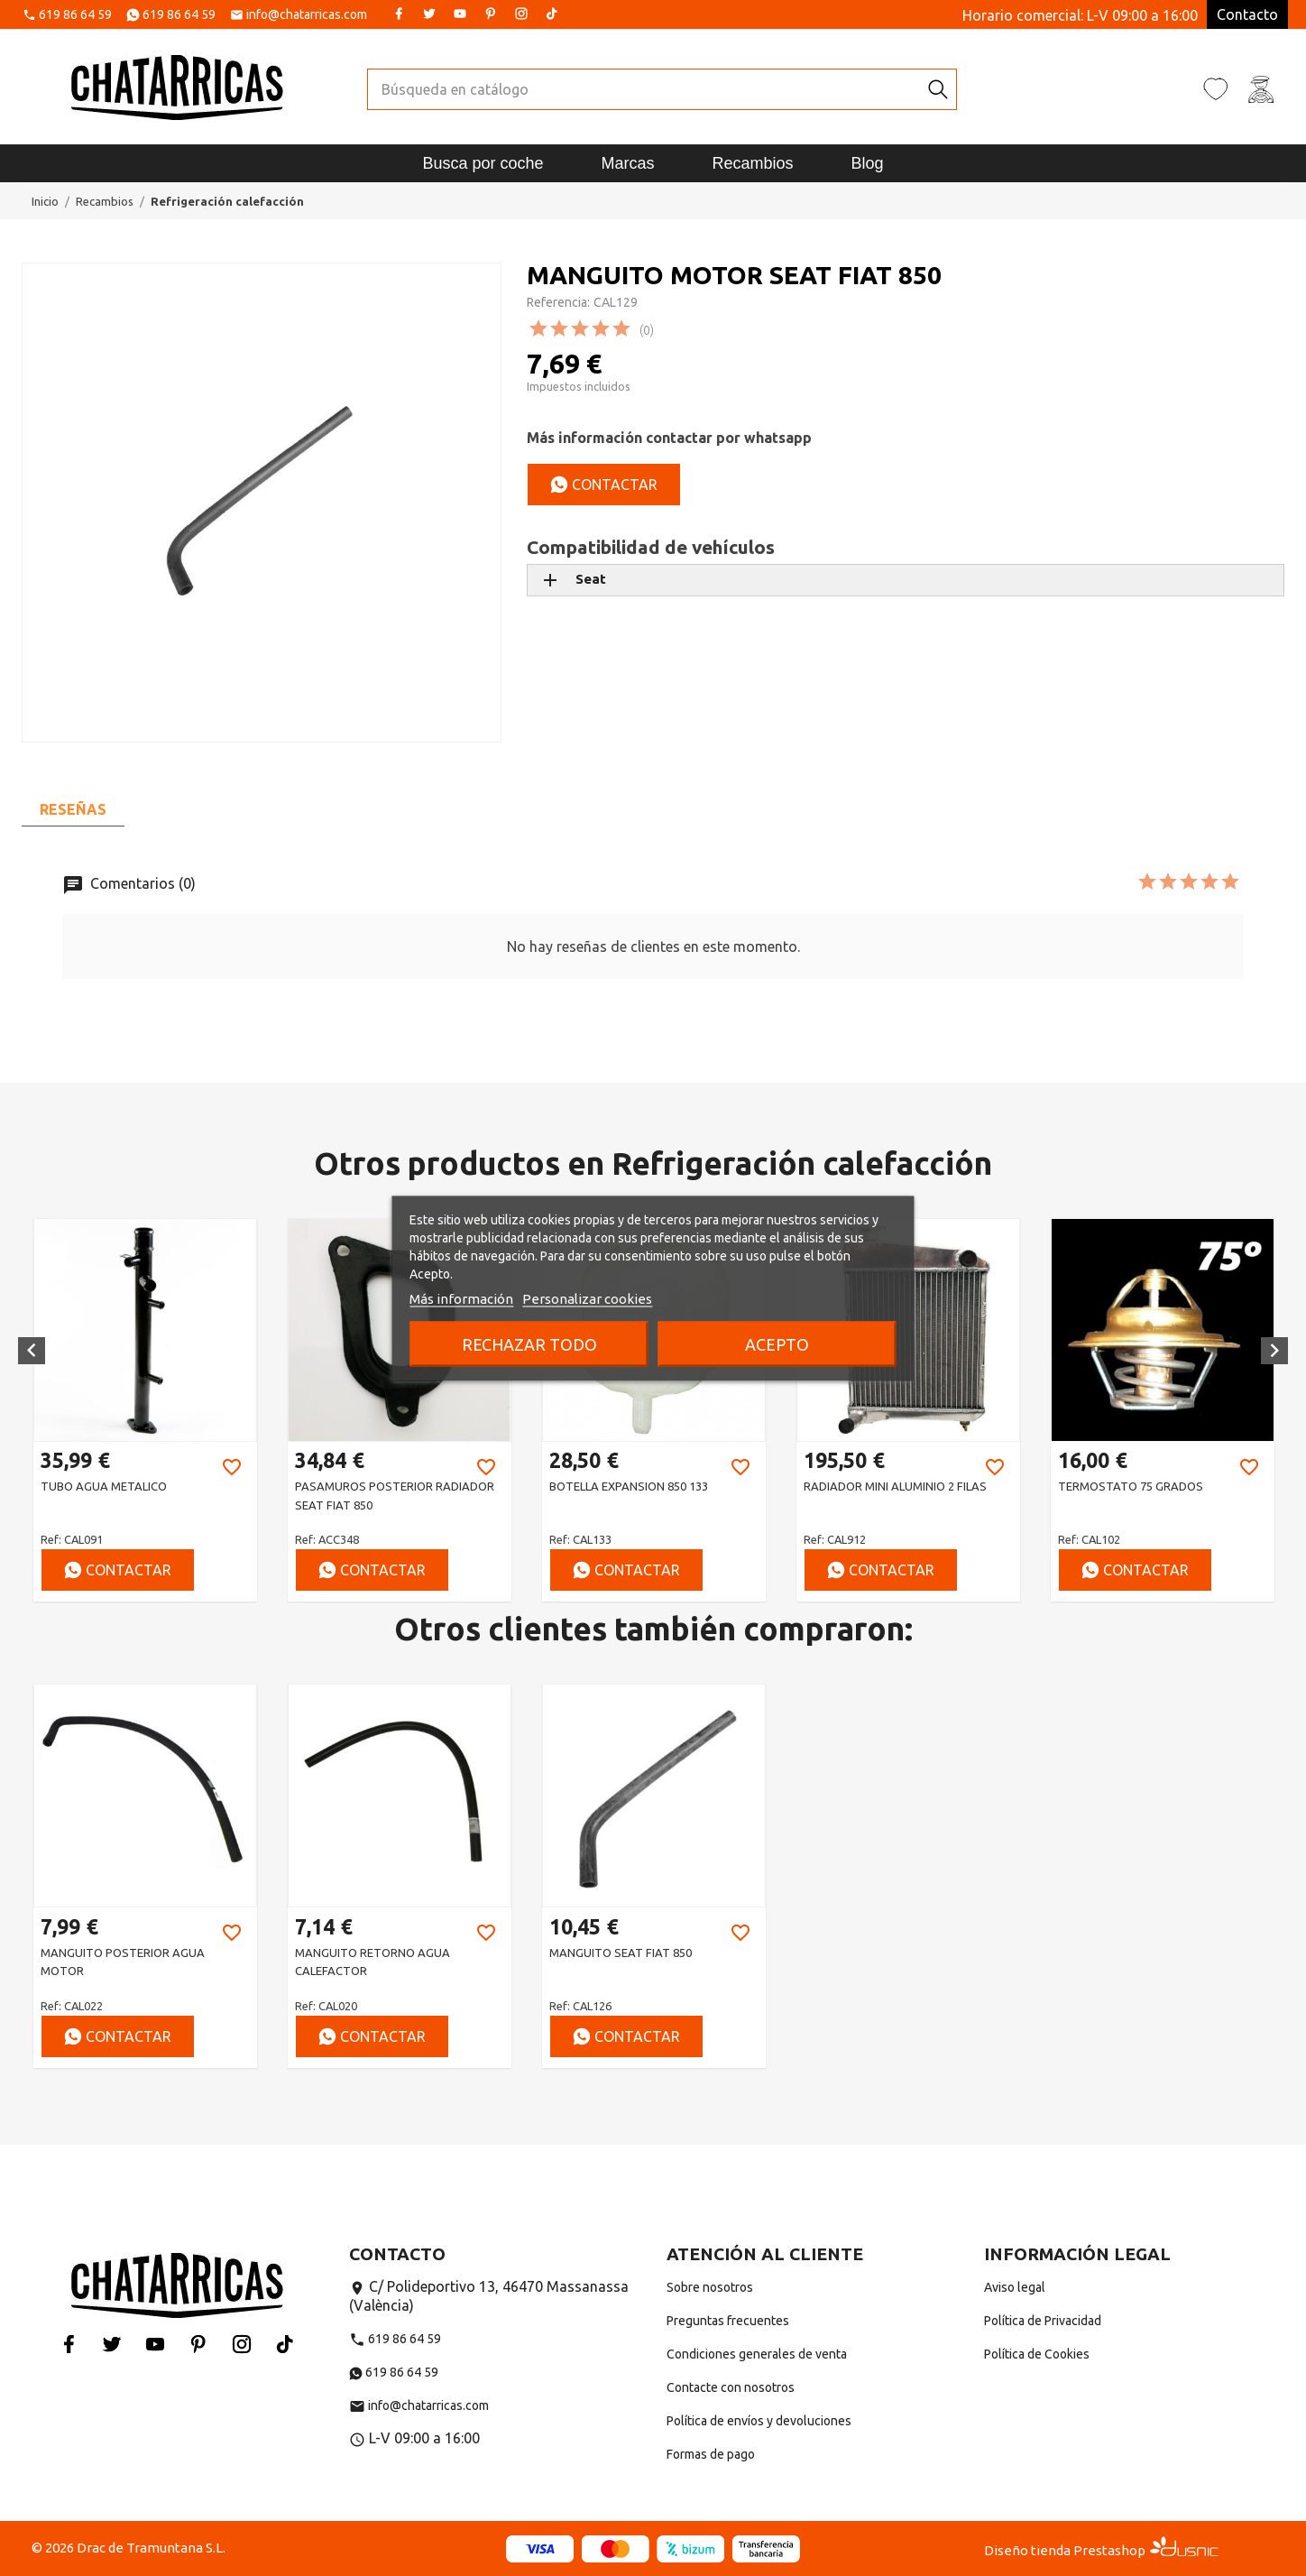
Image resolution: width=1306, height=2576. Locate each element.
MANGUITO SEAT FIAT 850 (620, 1952)
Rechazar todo (529, 1343)
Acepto (777, 1343)
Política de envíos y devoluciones (759, 2421)
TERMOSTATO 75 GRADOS (1130, 1486)
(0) (646, 330)
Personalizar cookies (587, 1298)
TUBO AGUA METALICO (104, 1486)
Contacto (1247, 14)
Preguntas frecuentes (728, 2320)
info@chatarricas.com (306, 15)
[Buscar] (644, 89)
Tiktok (552, 13)
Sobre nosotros (710, 2287)
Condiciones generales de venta (757, 2354)
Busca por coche (482, 163)
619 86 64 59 (75, 15)
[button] (31, 1350)
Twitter (429, 13)
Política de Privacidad (1042, 2320)
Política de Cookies (1037, 2354)
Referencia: (558, 302)
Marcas (627, 163)
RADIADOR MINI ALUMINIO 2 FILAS (895, 1486)
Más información (461, 1298)
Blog (867, 163)
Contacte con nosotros (731, 2387)
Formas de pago (711, 2454)
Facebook (398, 13)
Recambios (753, 163)
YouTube (460, 13)
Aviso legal (1014, 2287)
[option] (145, 1410)
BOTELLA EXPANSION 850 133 (628, 1486)
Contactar (604, 484)
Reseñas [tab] (73, 809)
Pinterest (490, 13)
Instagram (521, 13)
